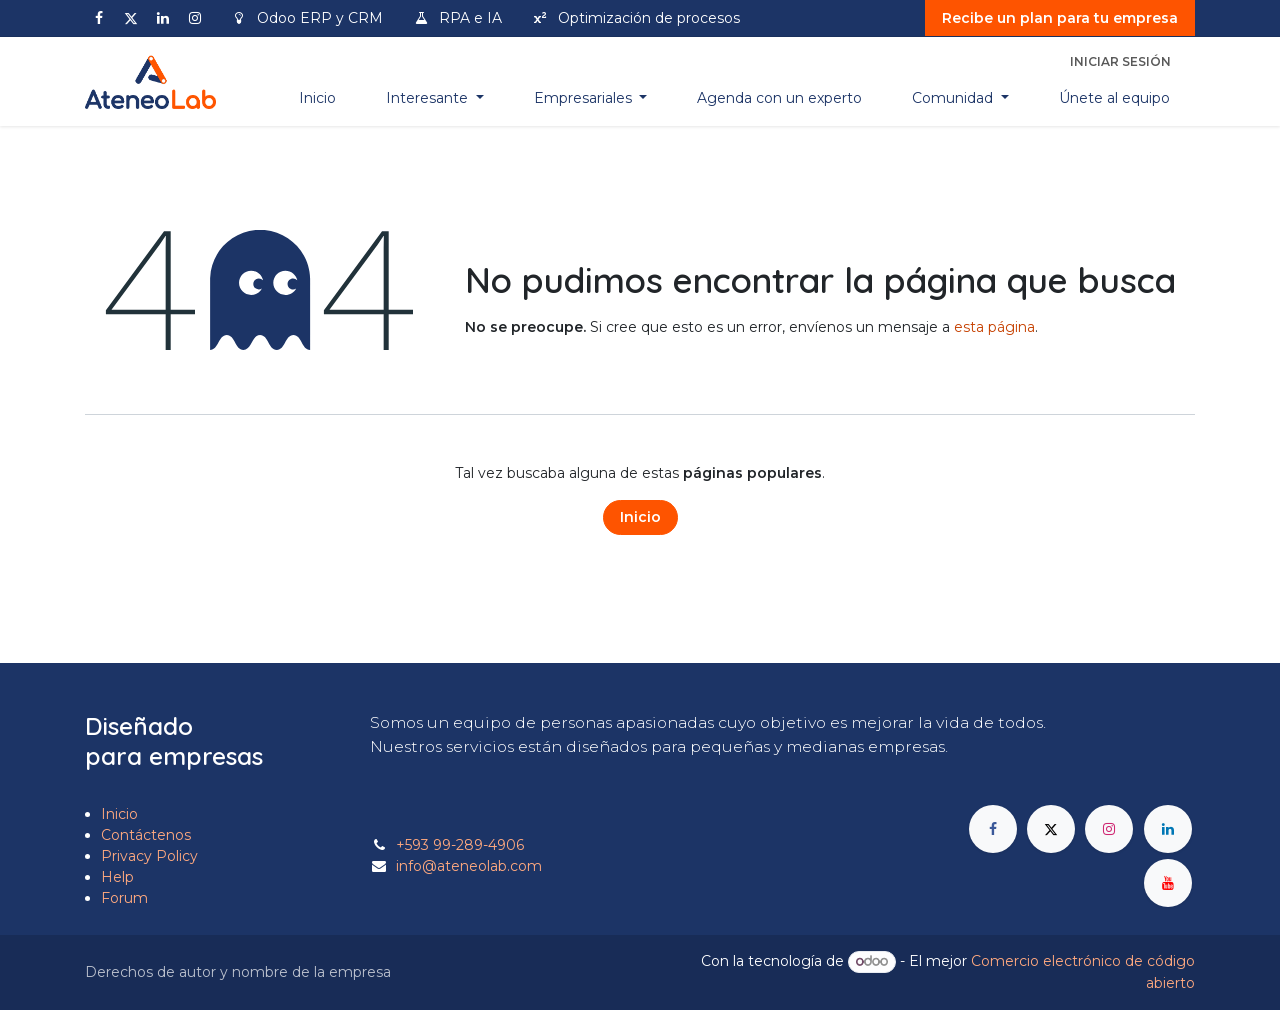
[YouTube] (1168, 883)
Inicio (640, 517)
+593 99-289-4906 (460, 845)
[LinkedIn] (163, 18)
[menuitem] (317, 98)
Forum (124, 898)
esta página (994, 327)
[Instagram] (195, 18)
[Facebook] (99, 18)
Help (117, 877)
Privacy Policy (149, 856)
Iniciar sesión (1120, 61)
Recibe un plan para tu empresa (1060, 18)
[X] (131, 18)
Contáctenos (146, 835)
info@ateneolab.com (469, 866)
